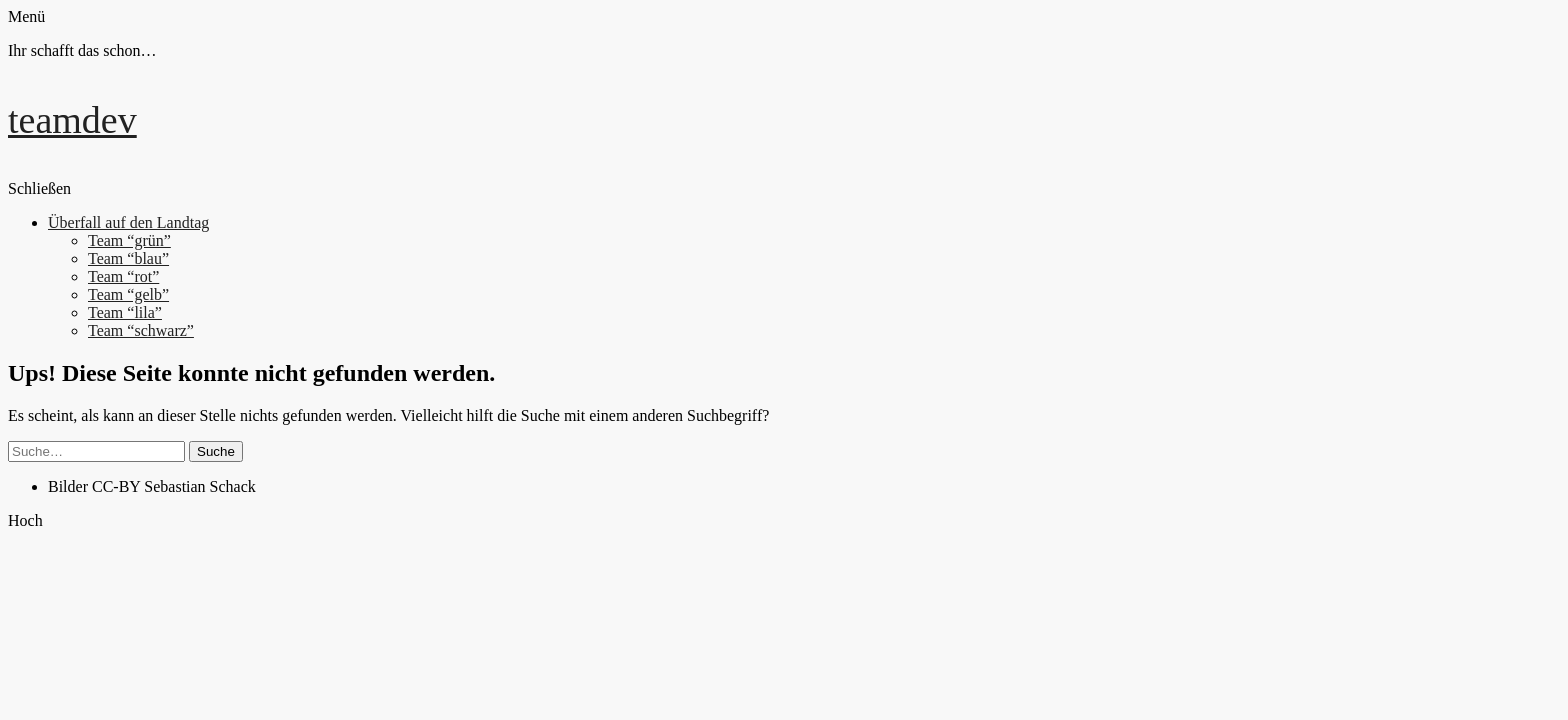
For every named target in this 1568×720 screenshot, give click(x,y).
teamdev (72, 120)
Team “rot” (123, 276)
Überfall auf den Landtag (128, 222)
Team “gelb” (128, 294)
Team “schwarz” (141, 330)
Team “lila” (125, 312)
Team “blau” (128, 258)
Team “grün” (129, 240)
